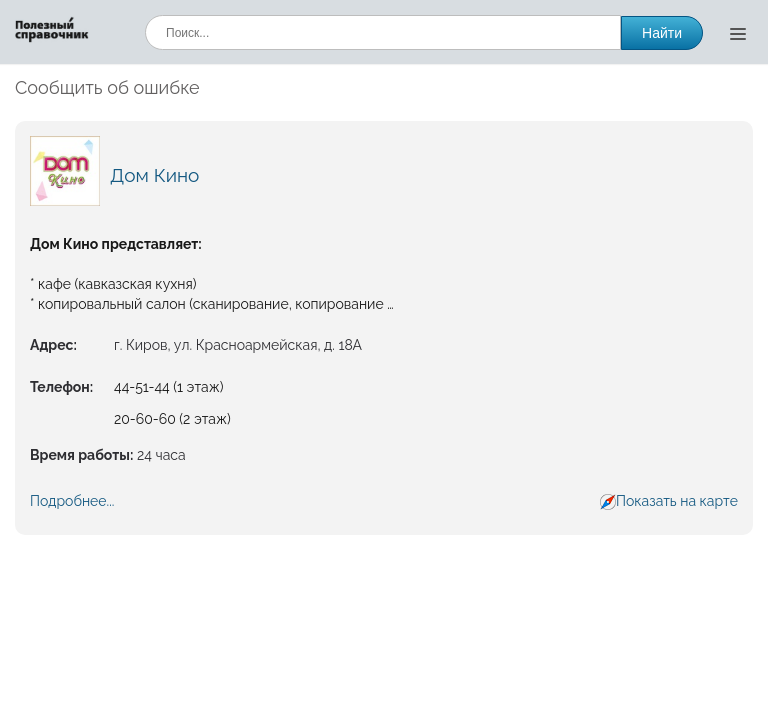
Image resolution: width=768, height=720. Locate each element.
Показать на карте (677, 501)
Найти (662, 33)
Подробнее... (72, 501)
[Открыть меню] (738, 33)
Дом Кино (154, 175)
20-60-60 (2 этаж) (172, 419)
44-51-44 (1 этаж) (169, 387)
